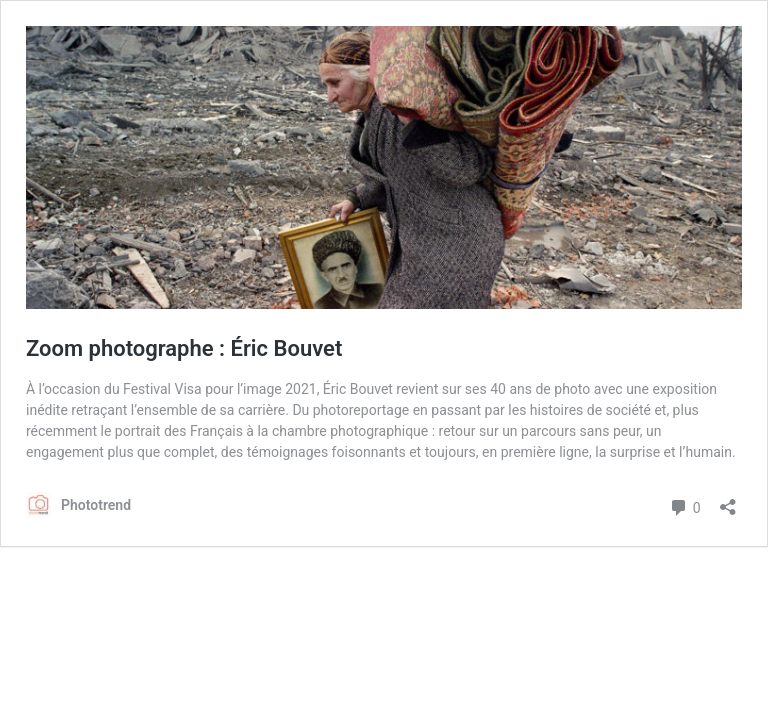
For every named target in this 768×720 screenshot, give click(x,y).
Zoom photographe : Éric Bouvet (184, 348)
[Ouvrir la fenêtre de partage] (728, 500)
